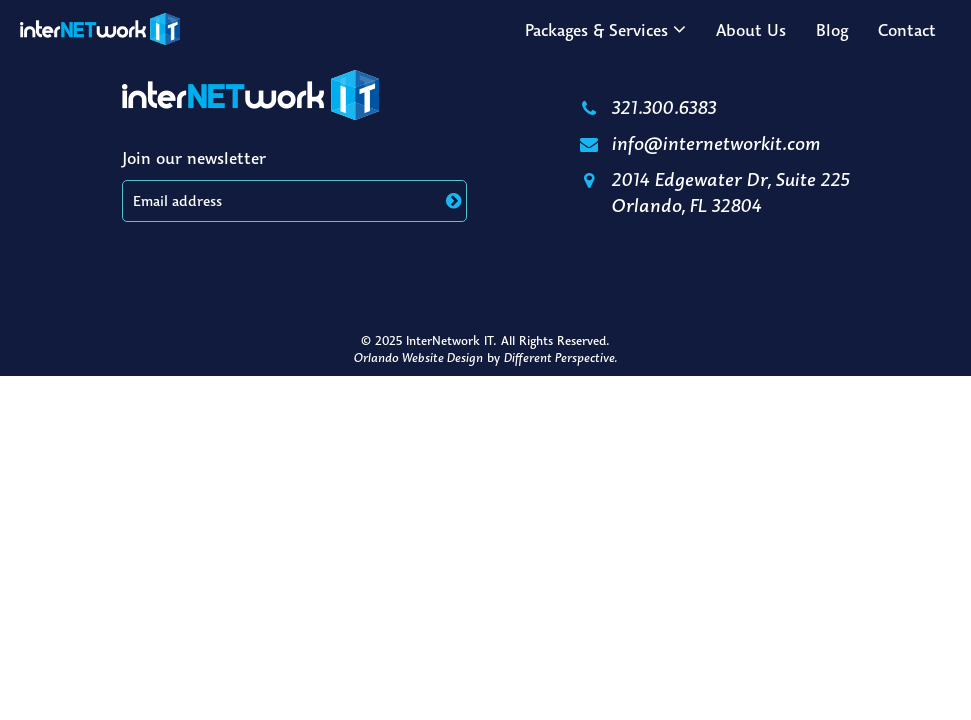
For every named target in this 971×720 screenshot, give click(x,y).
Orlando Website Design (418, 357)
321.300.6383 (647, 107)
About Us (751, 30)
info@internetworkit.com (698, 143)
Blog (832, 30)
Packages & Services (596, 30)
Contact (907, 30)
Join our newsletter (194, 158)
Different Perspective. (560, 357)
